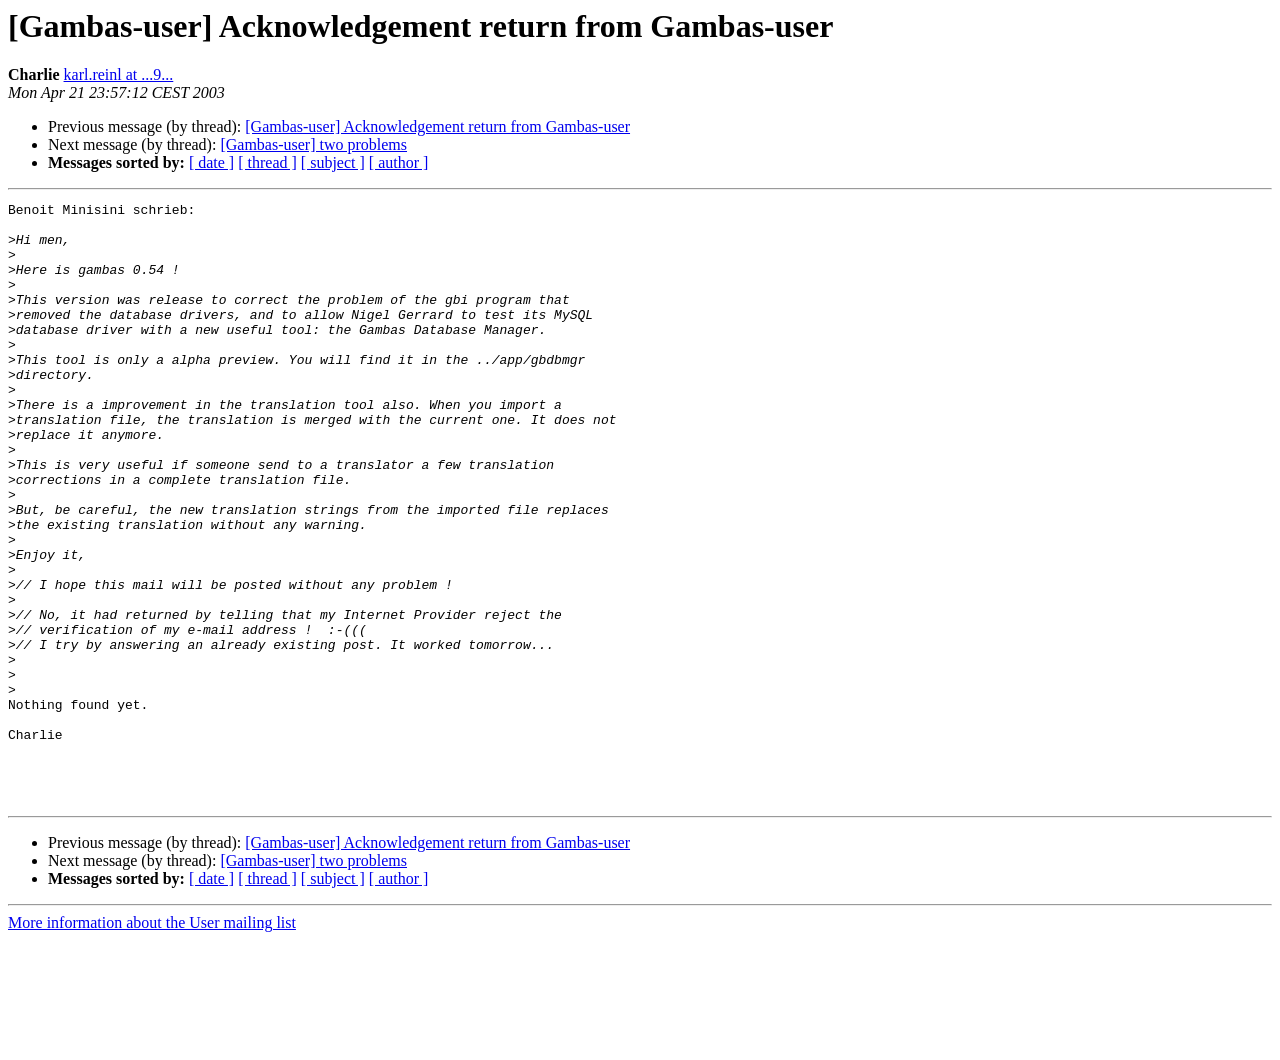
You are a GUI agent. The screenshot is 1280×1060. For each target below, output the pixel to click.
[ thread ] (267, 162)
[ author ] (399, 162)
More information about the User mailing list (152, 1042)
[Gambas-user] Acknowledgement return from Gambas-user (437, 126)
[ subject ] (333, 162)
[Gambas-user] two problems (313, 144)
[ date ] (211, 162)
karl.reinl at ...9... (119, 74)
